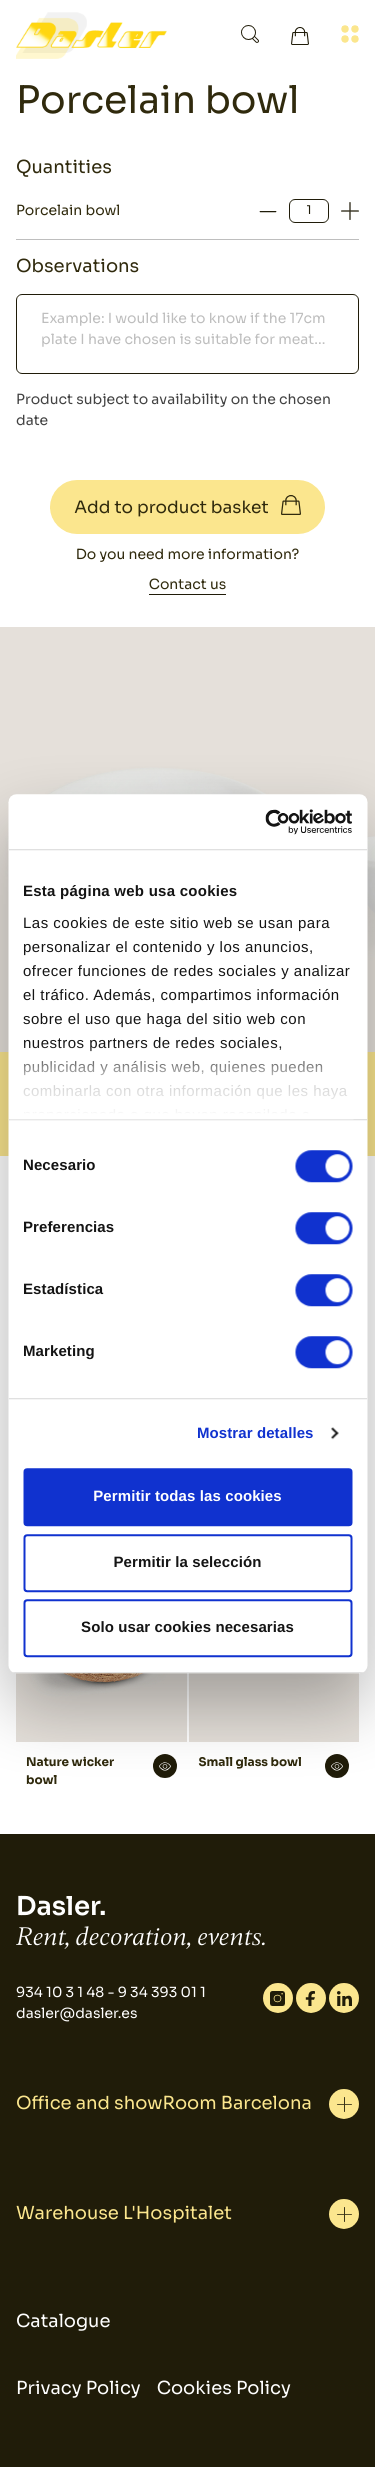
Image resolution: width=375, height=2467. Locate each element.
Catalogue (63, 2322)
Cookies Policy (224, 2389)
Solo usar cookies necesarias (187, 1627)
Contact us (187, 585)
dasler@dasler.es (76, 2014)
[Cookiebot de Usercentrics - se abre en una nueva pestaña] (267, 822)
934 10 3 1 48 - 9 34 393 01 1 (111, 1993)
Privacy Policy (78, 2389)
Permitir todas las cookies (187, 1496)
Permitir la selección (187, 1562)
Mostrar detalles (255, 1433)
